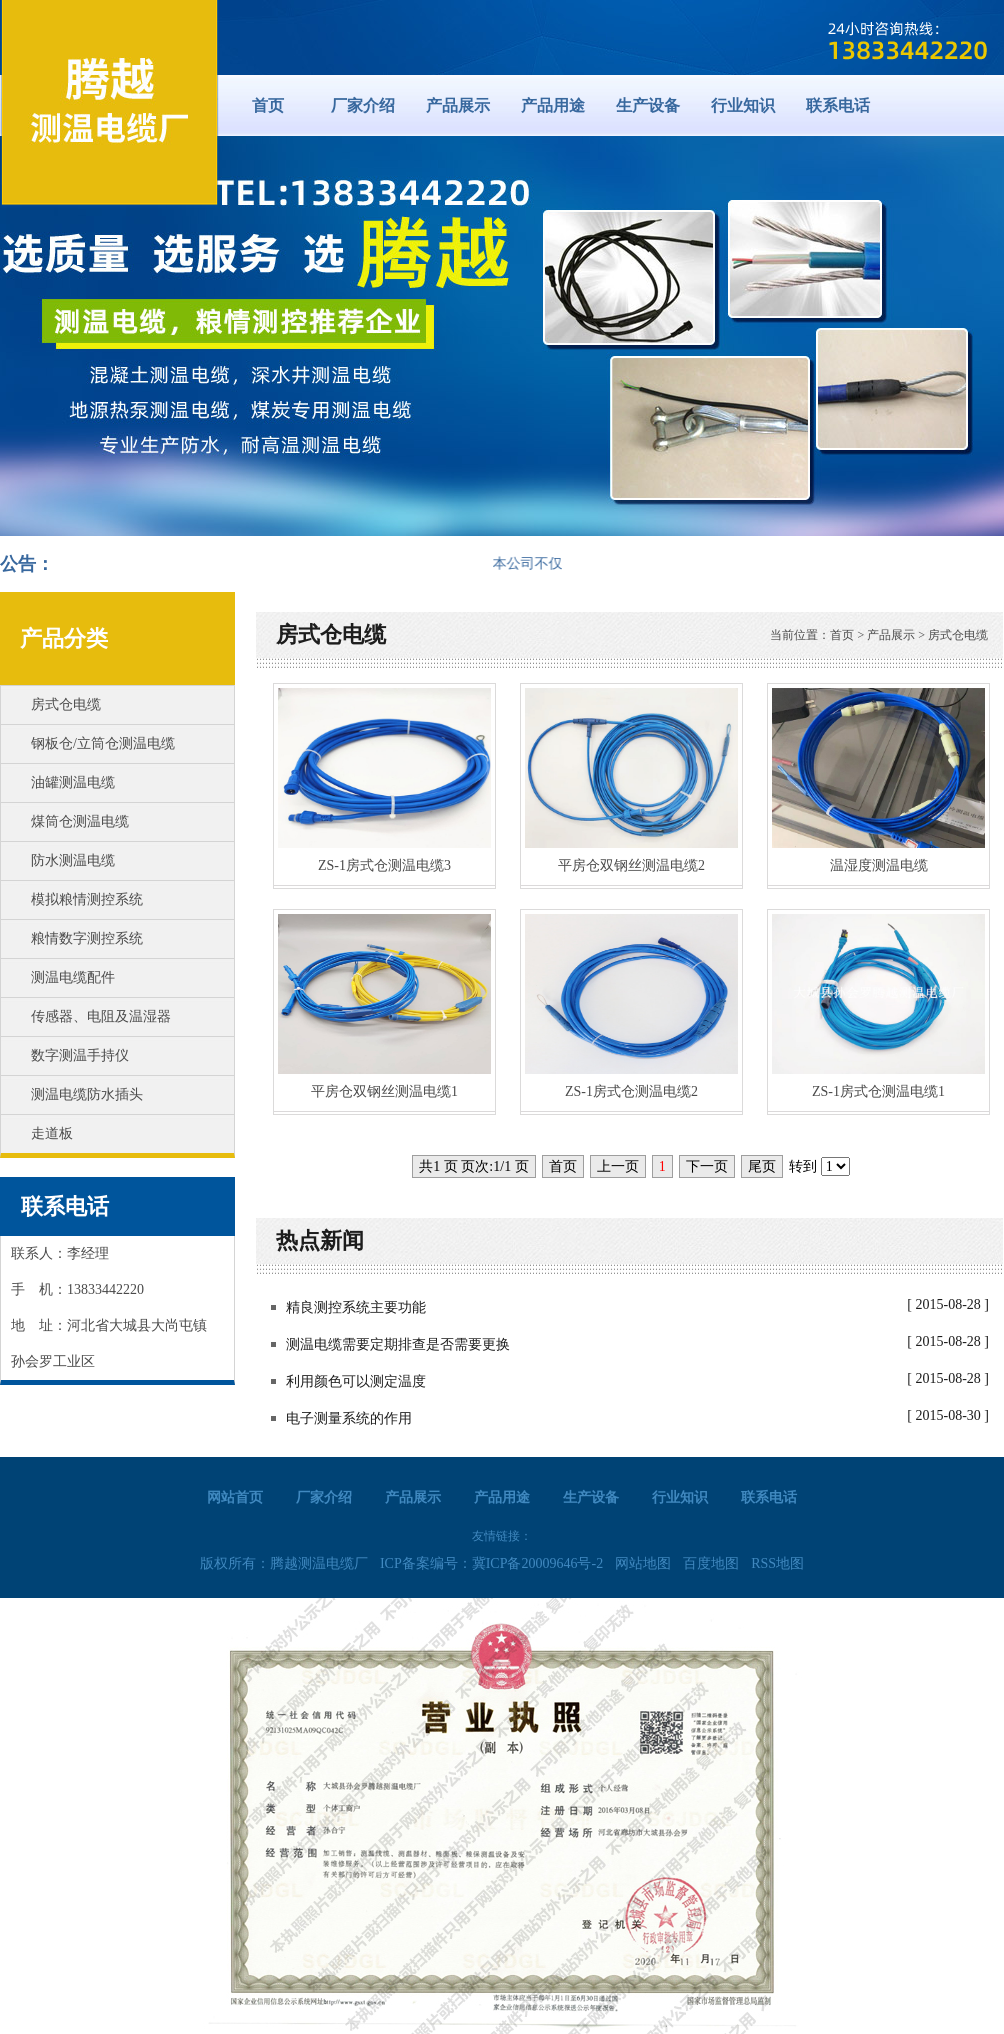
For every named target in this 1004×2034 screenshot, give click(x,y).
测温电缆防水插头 (87, 1094)
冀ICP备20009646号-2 (537, 1563)
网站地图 (643, 1563)
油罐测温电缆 (73, 782)
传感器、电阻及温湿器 (101, 1016)
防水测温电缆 (73, 860)
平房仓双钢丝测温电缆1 (384, 1091)
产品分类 (64, 638)
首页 (268, 105)
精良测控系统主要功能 (356, 1307)
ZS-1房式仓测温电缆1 (878, 1091)
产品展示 (458, 105)
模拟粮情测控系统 (87, 899)
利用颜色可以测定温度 (356, 1381)
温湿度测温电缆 (879, 865)
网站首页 (235, 1497)
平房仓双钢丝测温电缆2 (631, 865)
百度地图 (711, 1563)
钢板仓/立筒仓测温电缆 (103, 743)
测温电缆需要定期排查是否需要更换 (398, 1344)
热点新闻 (320, 1240)
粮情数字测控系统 (87, 938)
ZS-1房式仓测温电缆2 (631, 1091)
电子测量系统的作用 (349, 1418)
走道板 (52, 1133)
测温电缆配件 (73, 977)
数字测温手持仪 (80, 1055)
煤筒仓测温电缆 (80, 821)
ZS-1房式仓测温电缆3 (384, 865)
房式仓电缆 (66, 704)
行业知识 (743, 105)
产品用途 (553, 105)
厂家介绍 (363, 105)
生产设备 (648, 105)
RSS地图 (777, 1563)
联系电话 (838, 105)
